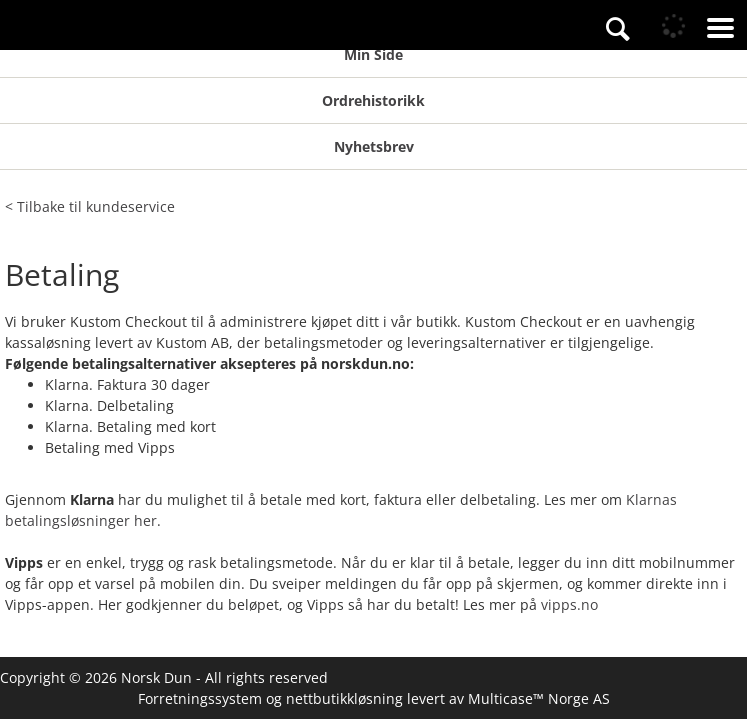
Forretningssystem (200, 698)
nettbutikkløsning (344, 698)
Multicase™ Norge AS (539, 698)
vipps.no (569, 604)
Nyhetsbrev (374, 146)
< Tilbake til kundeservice (90, 206)
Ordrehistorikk (373, 100)
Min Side (373, 54)
